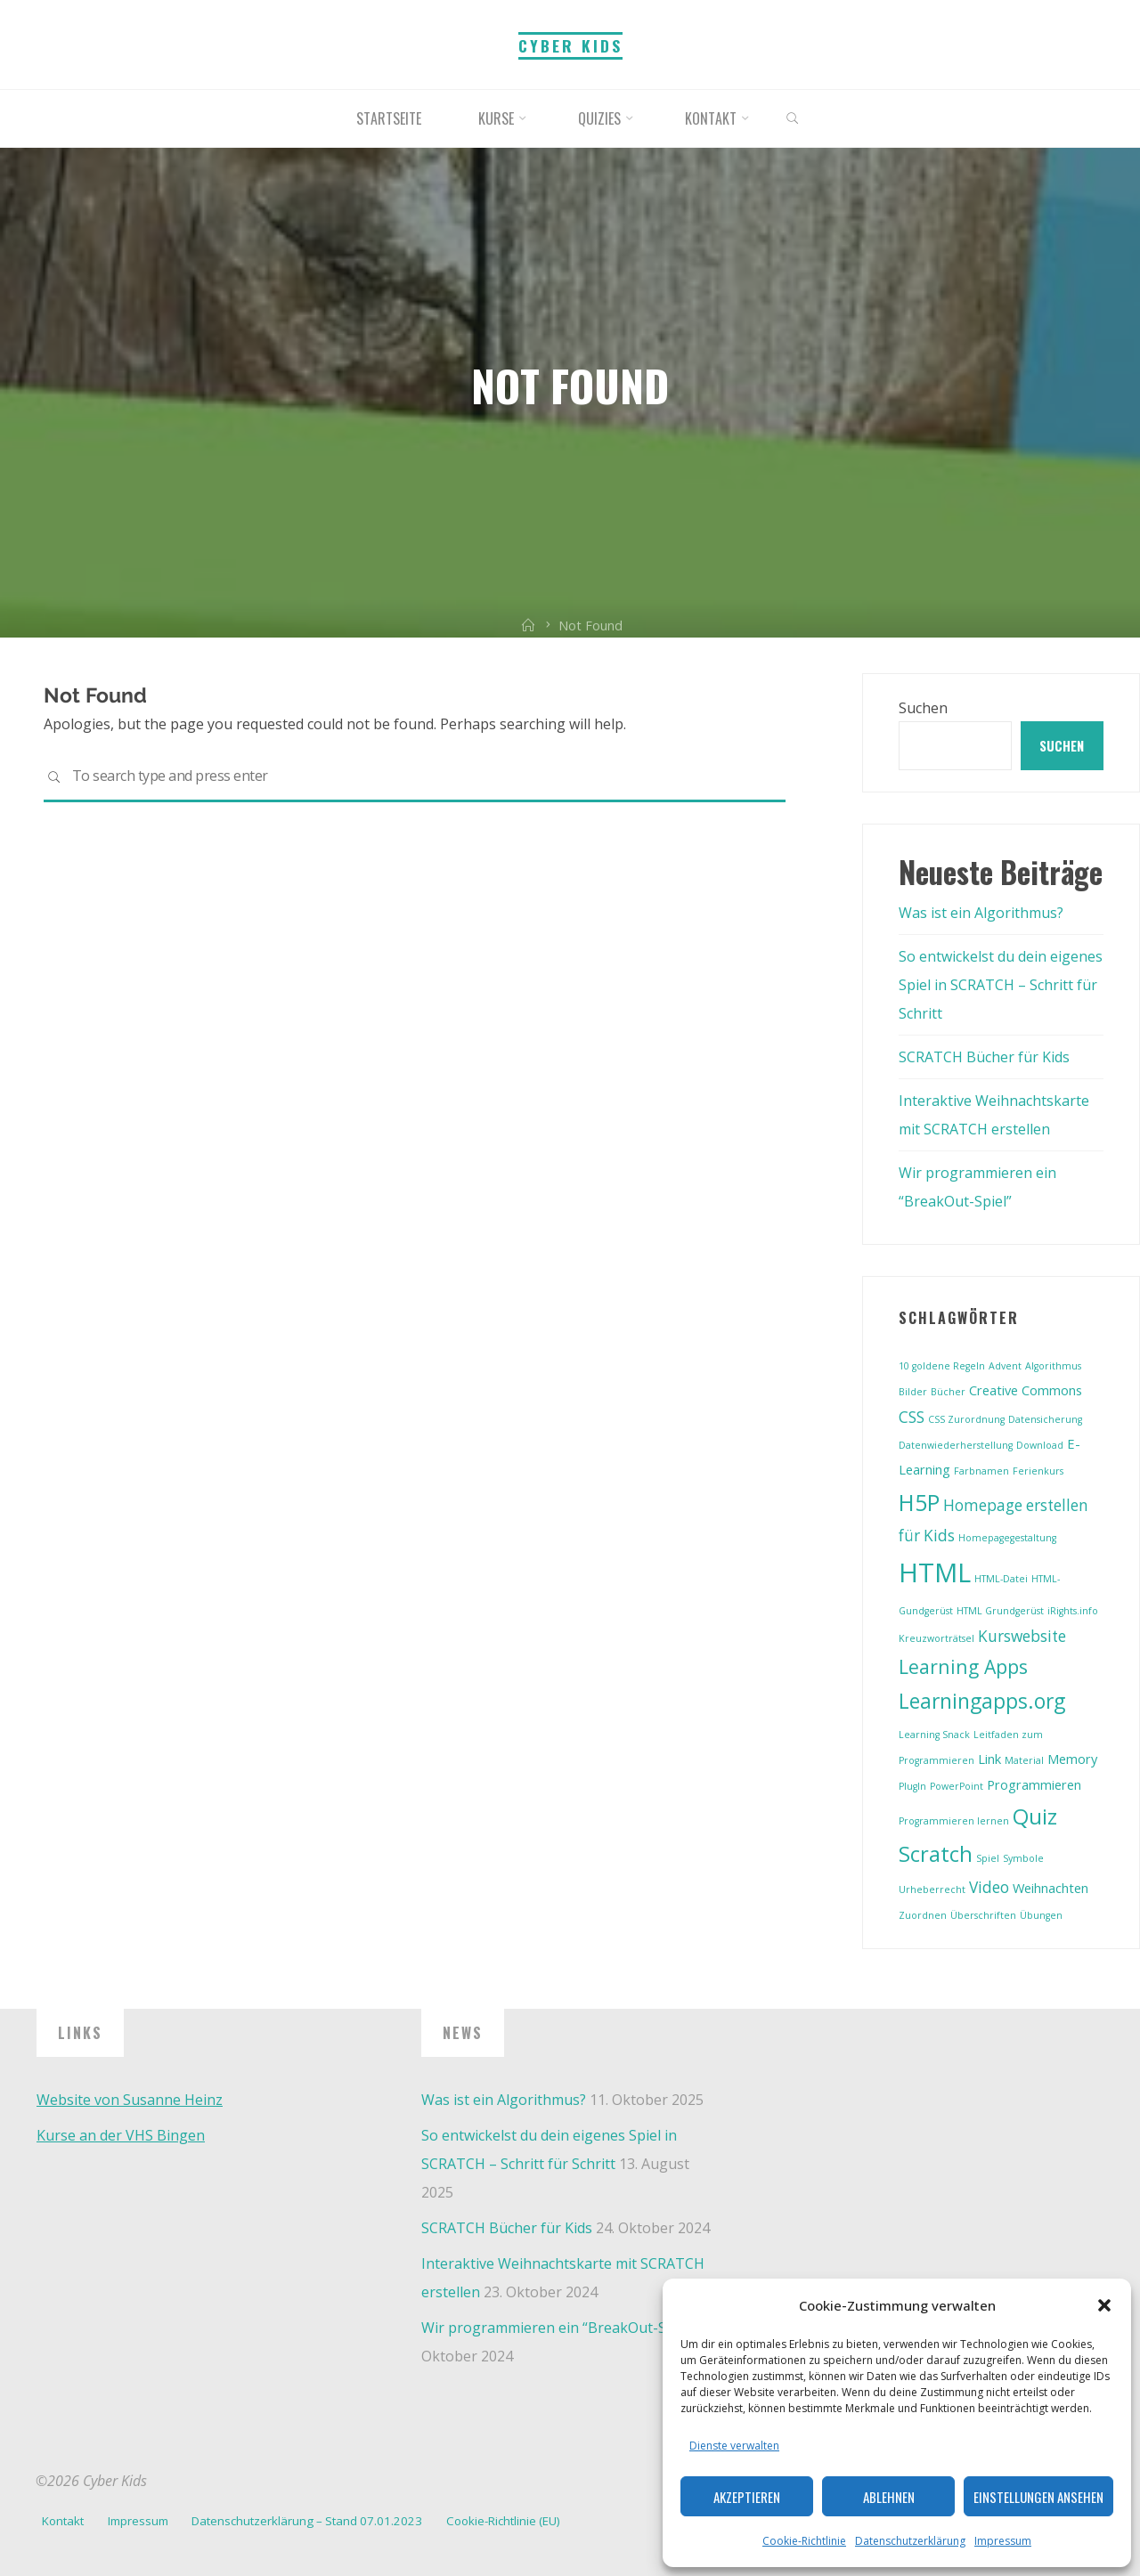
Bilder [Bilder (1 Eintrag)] (913, 1392)
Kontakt (63, 2521)
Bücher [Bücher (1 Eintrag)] (948, 1392)
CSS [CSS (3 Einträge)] (911, 1417)
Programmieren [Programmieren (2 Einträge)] (1034, 1784)
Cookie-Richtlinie (804, 2540)
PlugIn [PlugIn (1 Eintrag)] (912, 1786)
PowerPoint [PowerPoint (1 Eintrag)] (956, 1786)
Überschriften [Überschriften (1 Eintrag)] (983, 1915)
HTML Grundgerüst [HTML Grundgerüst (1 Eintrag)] (1000, 1611)
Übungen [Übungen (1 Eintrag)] (1041, 1915)
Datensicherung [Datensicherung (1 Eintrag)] (1045, 1419)
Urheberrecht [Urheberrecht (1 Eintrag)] (932, 1889)
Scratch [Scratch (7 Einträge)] (936, 1854)
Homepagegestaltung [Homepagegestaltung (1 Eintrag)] (1007, 1538)
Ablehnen (889, 2497)
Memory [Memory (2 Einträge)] (1072, 1758)
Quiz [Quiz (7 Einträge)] (1035, 1816)
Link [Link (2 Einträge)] (989, 1758)
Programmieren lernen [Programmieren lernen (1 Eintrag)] (954, 1821)
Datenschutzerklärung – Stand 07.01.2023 (306, 2521)
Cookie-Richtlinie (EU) (503, 2521)
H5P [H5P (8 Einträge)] (919, 1502)
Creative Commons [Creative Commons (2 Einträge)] (1025, 1390)
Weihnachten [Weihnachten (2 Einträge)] (1050, 1888)
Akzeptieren (746, 2497)
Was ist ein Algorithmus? (981, 912)
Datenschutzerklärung (910, 2540)
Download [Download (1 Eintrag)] (1039, 1445)
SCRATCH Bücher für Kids (984, 1057)
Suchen (923, 708)
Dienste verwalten (734, 2445)
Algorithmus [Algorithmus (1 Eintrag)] (1053, 1366)
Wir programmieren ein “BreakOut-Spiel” (558, 2327)
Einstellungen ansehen (1038, 2497)
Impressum (1002, 2540)
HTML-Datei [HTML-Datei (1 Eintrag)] (1001, 1578)
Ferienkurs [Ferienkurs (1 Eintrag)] (1038, 1471)
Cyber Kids (570, 45)
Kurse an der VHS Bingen (121, 2135)
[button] (1104, 2305)
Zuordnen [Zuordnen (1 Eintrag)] (923, 1915)
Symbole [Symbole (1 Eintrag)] (1023, 1858)
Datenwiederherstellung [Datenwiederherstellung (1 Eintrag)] (956, 1445)
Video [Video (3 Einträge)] (989, 1887)
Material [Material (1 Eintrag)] (1024, 1760)
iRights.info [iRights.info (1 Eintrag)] (1072, 1611)
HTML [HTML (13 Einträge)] (935, 1572)
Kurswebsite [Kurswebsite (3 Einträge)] (1022, 1636)
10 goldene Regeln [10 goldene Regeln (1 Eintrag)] (942, 1366)
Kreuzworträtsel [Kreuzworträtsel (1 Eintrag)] (936, 1638)
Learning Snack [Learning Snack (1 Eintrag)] (934, 1734)
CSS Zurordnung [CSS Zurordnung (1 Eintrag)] (966, 1419)
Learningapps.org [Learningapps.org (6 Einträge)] (982, 1701)
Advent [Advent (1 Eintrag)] (1005, 1366)
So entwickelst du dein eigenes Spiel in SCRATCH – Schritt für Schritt (1001, 985)
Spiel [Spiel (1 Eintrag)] (987, 1858)
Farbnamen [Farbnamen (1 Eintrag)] (981, 1471)
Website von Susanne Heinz (130, 2099)
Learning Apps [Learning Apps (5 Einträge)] (963, 1666)
